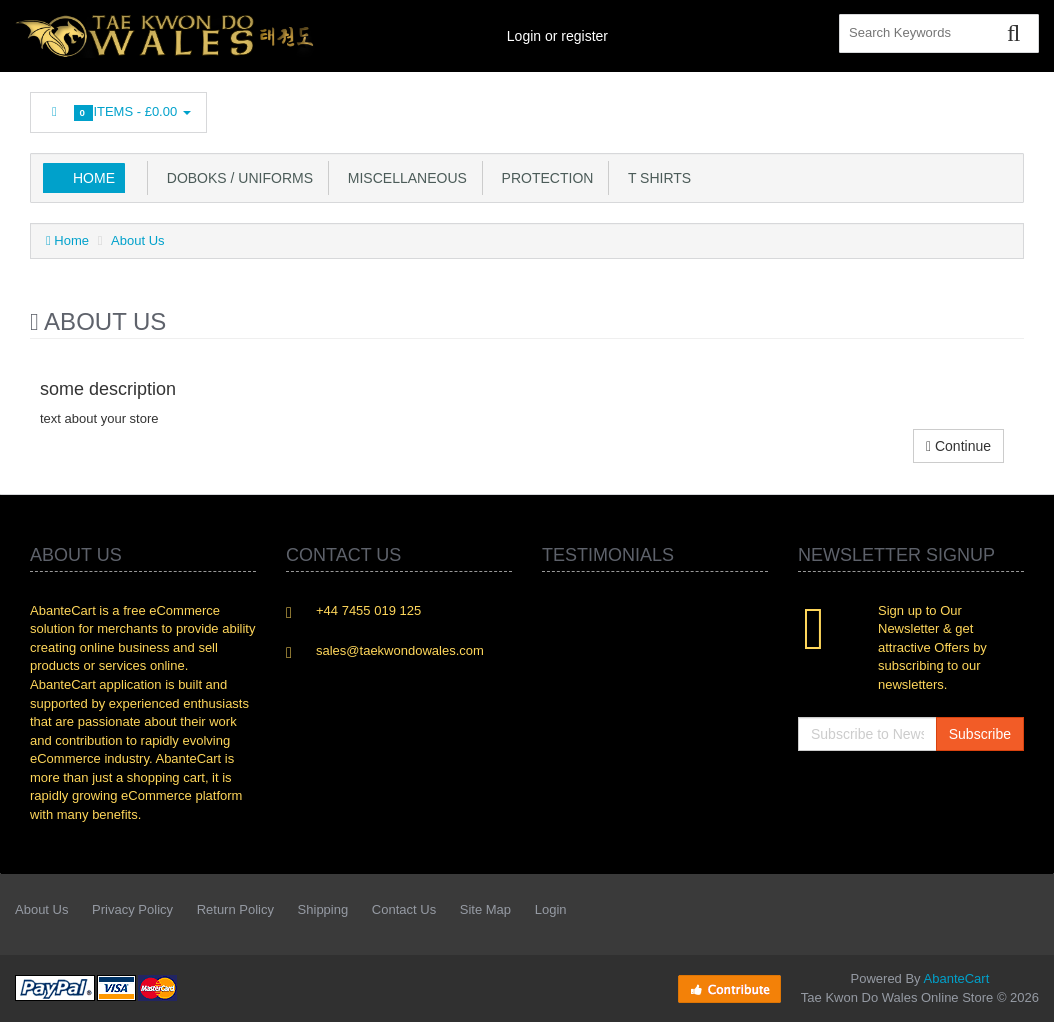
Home (94, 178)
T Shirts (655, 178)
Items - (118, 112)
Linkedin (832, 107)
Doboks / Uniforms (236, 178)
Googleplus (921, 107)
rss (876, 107)
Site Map (485, 909)
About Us (137, 240)
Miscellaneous (403, 178)
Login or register (557, 36)
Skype (965, 107)
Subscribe (980, 734)
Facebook (742, 107)
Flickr (1010, 107)
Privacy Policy (132, 909)
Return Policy (235, 909)
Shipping (323, 909)
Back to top (1020, 991)
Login (551, 909)
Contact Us (404, 909)
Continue (958, 446)
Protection (544, 178)
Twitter (787, 107)
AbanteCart (957, 978)
